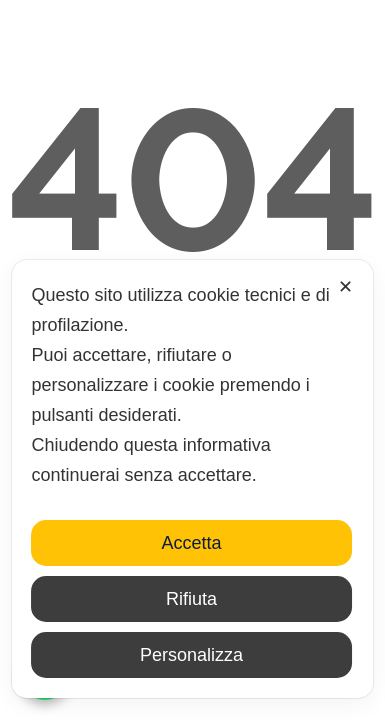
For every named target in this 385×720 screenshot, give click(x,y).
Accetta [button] (191, 543)
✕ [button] (345, 287)
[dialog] (193, 479)
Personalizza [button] (191, 655)
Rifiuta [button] (191, 599)
